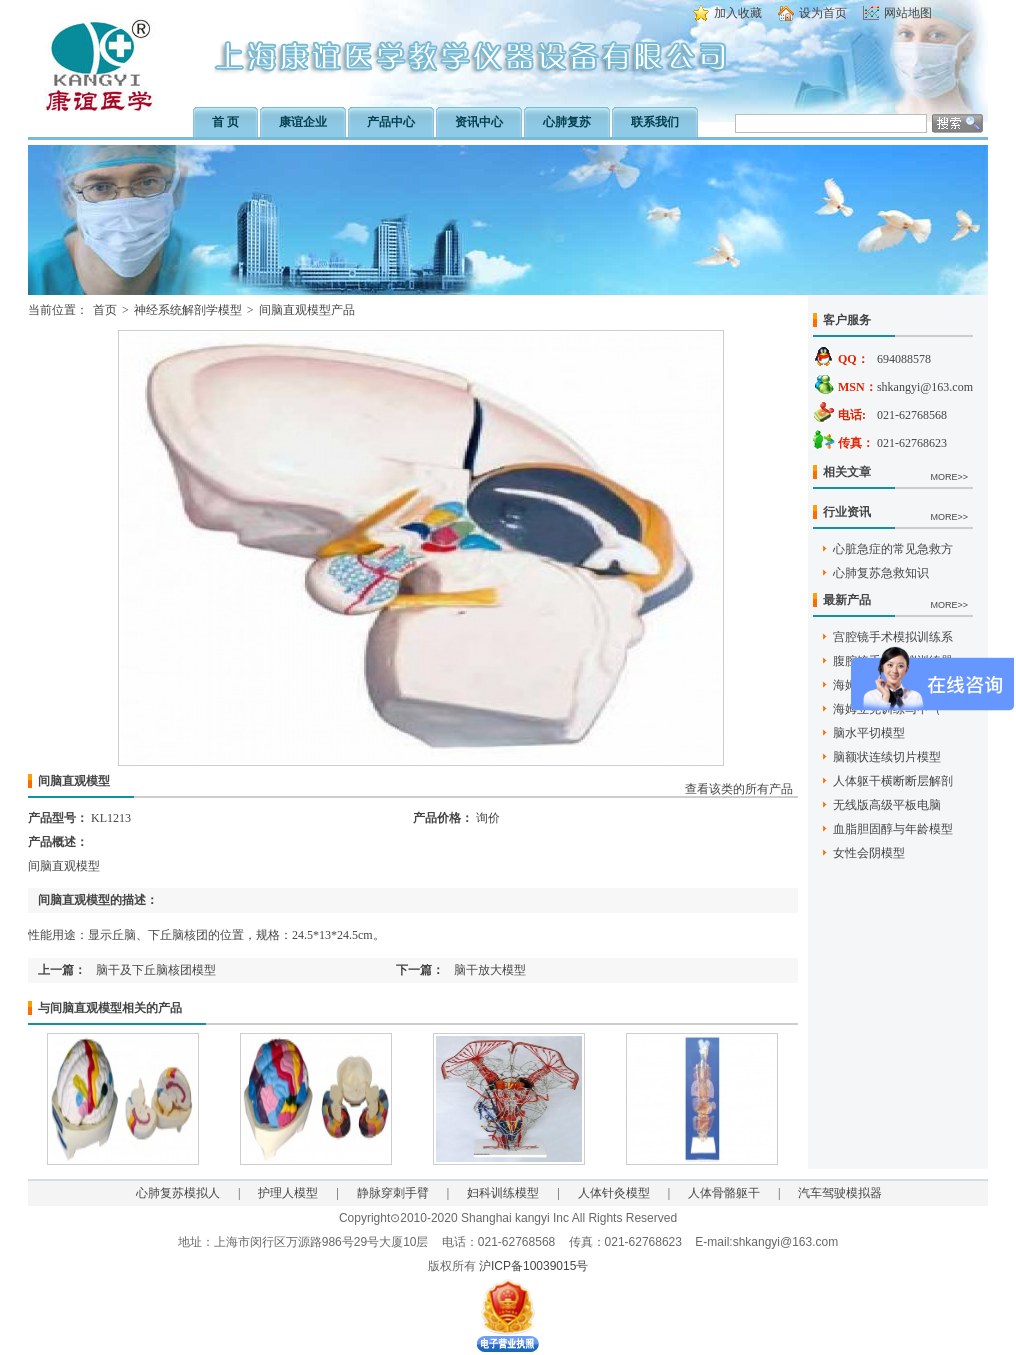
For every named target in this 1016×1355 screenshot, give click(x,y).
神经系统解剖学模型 (188, 310)
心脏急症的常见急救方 (893, 549)
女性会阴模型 (869, 853)
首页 (105, 310)
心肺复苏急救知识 (881, 573)
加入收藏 (738, 13)
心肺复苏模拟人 (178, 1193)
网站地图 (908, 13)
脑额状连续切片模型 (887, 757)
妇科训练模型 (503, 1193)
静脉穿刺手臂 (393, 1193)
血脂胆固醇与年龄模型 (893, 829)
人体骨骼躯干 (724, 1193)
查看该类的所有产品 (739, 789)
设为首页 (823, 13)
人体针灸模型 (614, 1193)
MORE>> (949, 477)
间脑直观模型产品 (307, 310)
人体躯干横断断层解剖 (893, 781)
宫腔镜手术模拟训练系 (893, 637)
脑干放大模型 (490, 970)
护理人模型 (288, 1193)
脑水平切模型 (869, 733)
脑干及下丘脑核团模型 (156, 970)
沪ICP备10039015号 (533, 1266)
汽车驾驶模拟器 (840, 1193)
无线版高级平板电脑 (887, 805)
